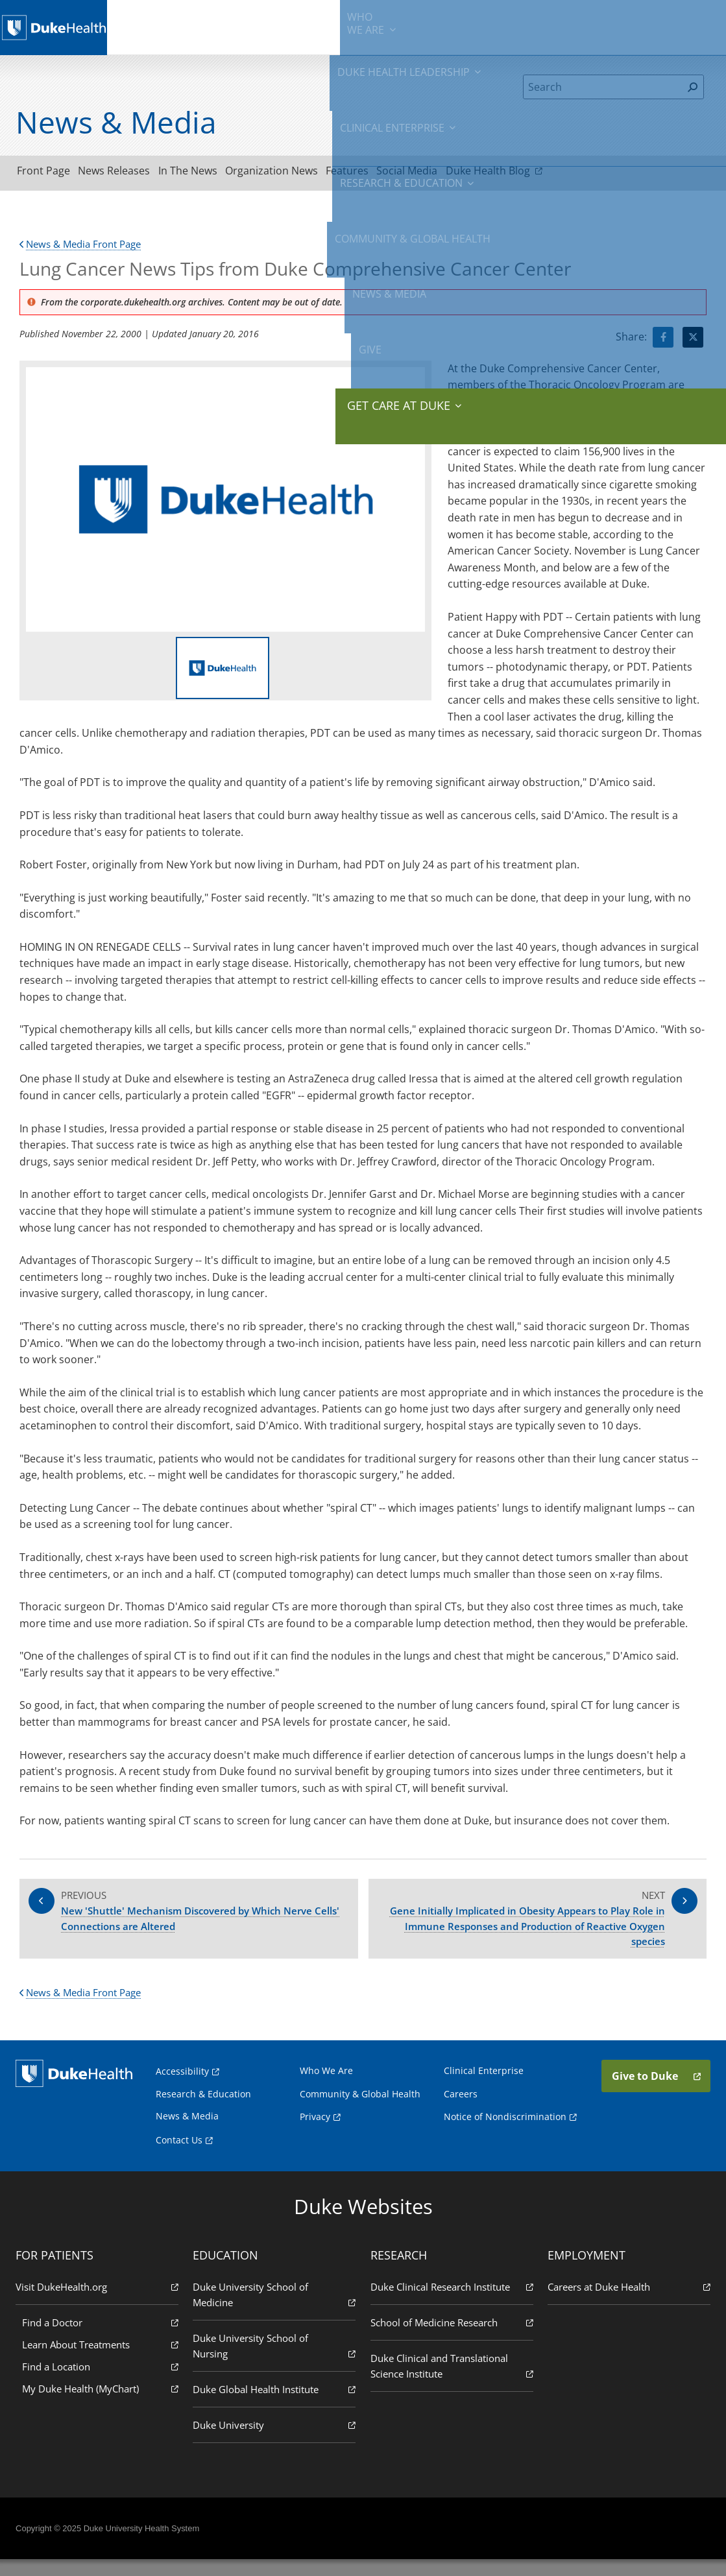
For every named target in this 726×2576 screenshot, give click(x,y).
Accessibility (186, 2087)
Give (625, 19)
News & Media (578, 26)
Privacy (316, 2132)
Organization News (311, 173)
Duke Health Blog (567, 172)
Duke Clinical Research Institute (450, 2302)
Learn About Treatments (103, 2360)
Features (399, 173)
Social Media (470, 173)
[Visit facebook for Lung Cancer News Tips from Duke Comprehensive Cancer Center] (663, 341)
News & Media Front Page (85, 248)
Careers (459, 2110)
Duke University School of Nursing (275, 2362)
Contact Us (183, 2156)
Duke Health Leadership (227, 26)
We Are (159, 26)
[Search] (602, 87)
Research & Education (403, 26)
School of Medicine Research (450, 2338)
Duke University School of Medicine (275, 2311)
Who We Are (327, 2087)
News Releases (131, 173)
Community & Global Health (499, 26)
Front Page (49, 173)
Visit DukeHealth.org (99, 2302)
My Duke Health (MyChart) (103, 2404)
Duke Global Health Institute (275, 2405)
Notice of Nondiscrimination (503, 2132)
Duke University (275, 2440)
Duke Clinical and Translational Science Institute (450, 2382)
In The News (216, 173)
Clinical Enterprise (315, 26)
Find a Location (103, 2382)
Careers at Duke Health (626, 2302)
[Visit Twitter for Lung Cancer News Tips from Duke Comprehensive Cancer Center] (693, 341)
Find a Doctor (103, 2338)
